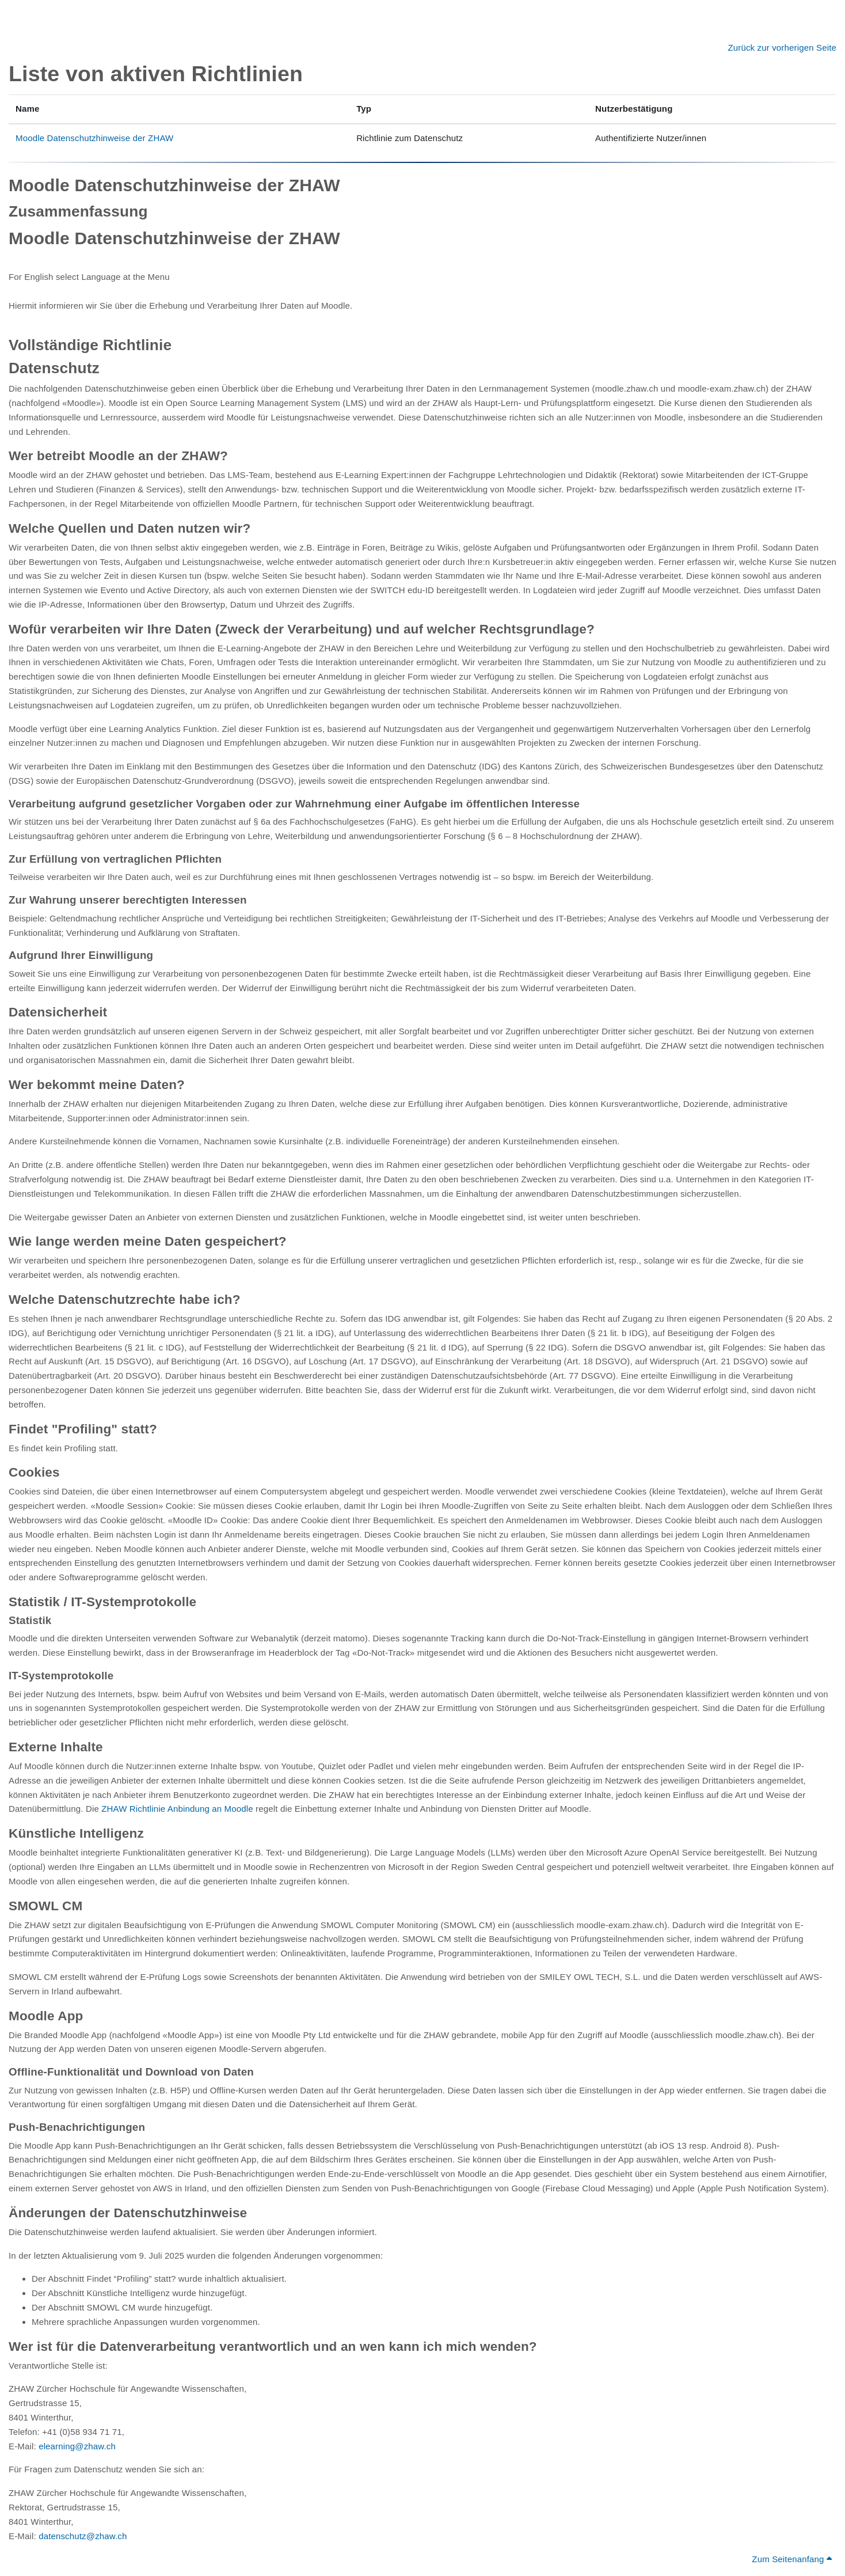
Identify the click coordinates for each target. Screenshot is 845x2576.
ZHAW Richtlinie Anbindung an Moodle (177, 1809)
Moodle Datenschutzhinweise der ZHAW (94, 138)
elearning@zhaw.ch (77, 2446)
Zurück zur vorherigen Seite (782, 47)
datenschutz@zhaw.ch (83, 2536)
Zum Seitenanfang (792, 2559)
